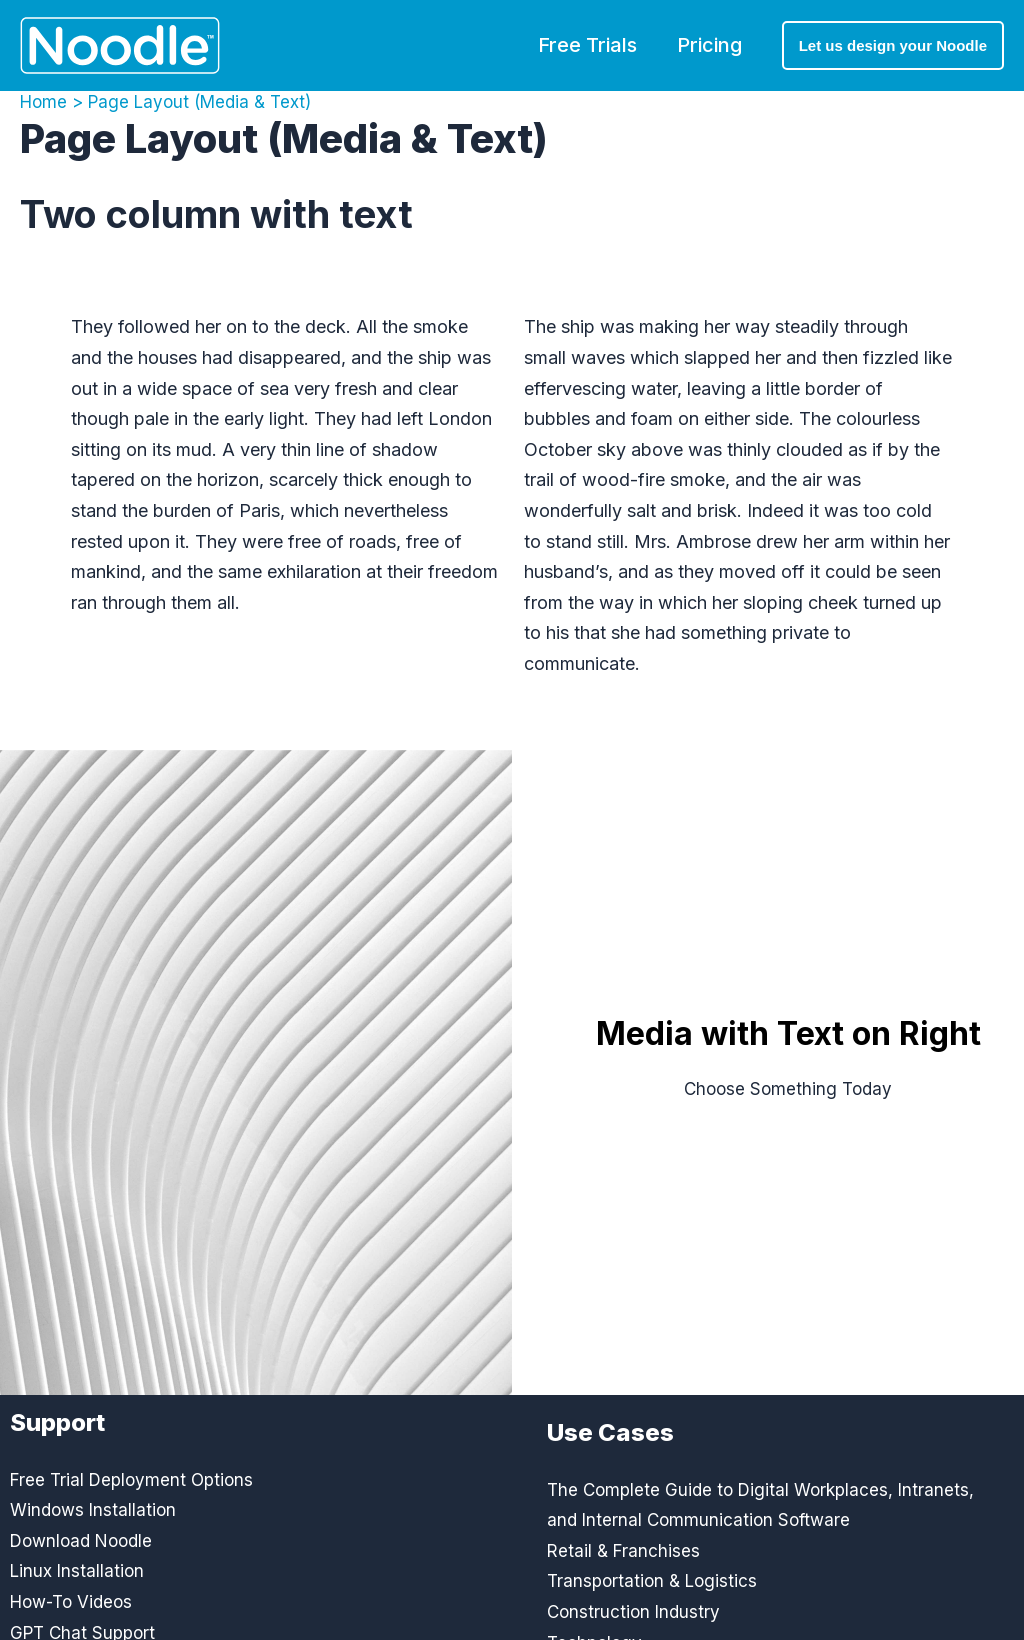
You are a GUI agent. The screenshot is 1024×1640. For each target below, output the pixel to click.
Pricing (709, 45)
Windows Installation (93, 1510)
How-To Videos (71, 1602)
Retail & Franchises (623, 1551)
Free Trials (587, 45)
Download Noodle (81, 1541)
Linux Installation (77, 1571)
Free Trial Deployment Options (131, 1480)
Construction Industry (633, 1612)
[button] (893, 45)
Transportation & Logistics (652, 1581)
